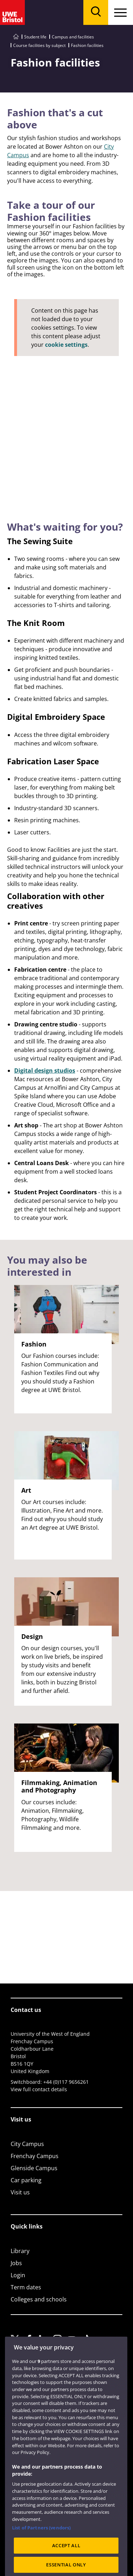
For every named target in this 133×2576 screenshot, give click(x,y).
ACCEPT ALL (66, 2559)
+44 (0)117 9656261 (66, 2081)
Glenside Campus (34, 2168)
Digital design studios (44, 1070)
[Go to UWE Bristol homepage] (16, 37)
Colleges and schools (39, 2299)
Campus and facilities (73, 37)
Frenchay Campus (35, 2156)
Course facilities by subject (39, 45)
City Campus (27, 2144)
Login (18, 2275)
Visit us (20, 2192)
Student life (35, 37)
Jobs (16, 2263)
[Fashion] (66, 391)
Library (20, 2251)
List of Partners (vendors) (41, 2541)
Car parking (26, 2180)
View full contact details (39, 2089)
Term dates (26, 2287)
